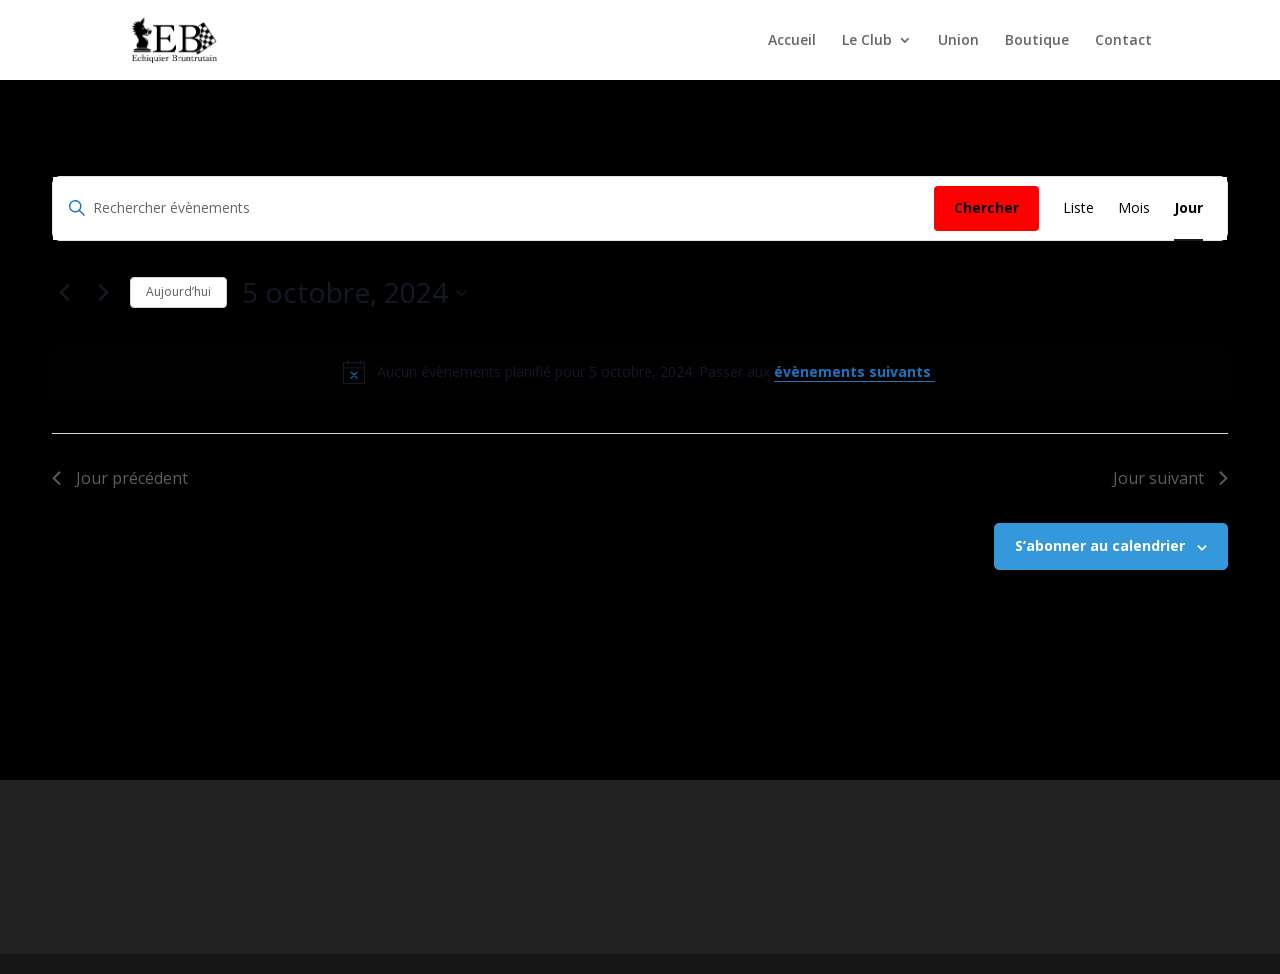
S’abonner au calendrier (1100, 545)
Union (958, 41)
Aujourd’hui (178, 291)
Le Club (867, 41)
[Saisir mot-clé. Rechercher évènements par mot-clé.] (493, 208)
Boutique (1037, 41)
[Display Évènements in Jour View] (1188, 208)
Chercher (986, 207)
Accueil (792, 41)
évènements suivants (854, 371)
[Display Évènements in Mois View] (1134, 208)
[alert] (640, 372)
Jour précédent (120, 478)
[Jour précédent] (64, 293)
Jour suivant (1170, 478)
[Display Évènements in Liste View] (1078, 208)
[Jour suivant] (103, 293)
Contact (1123, 41)
